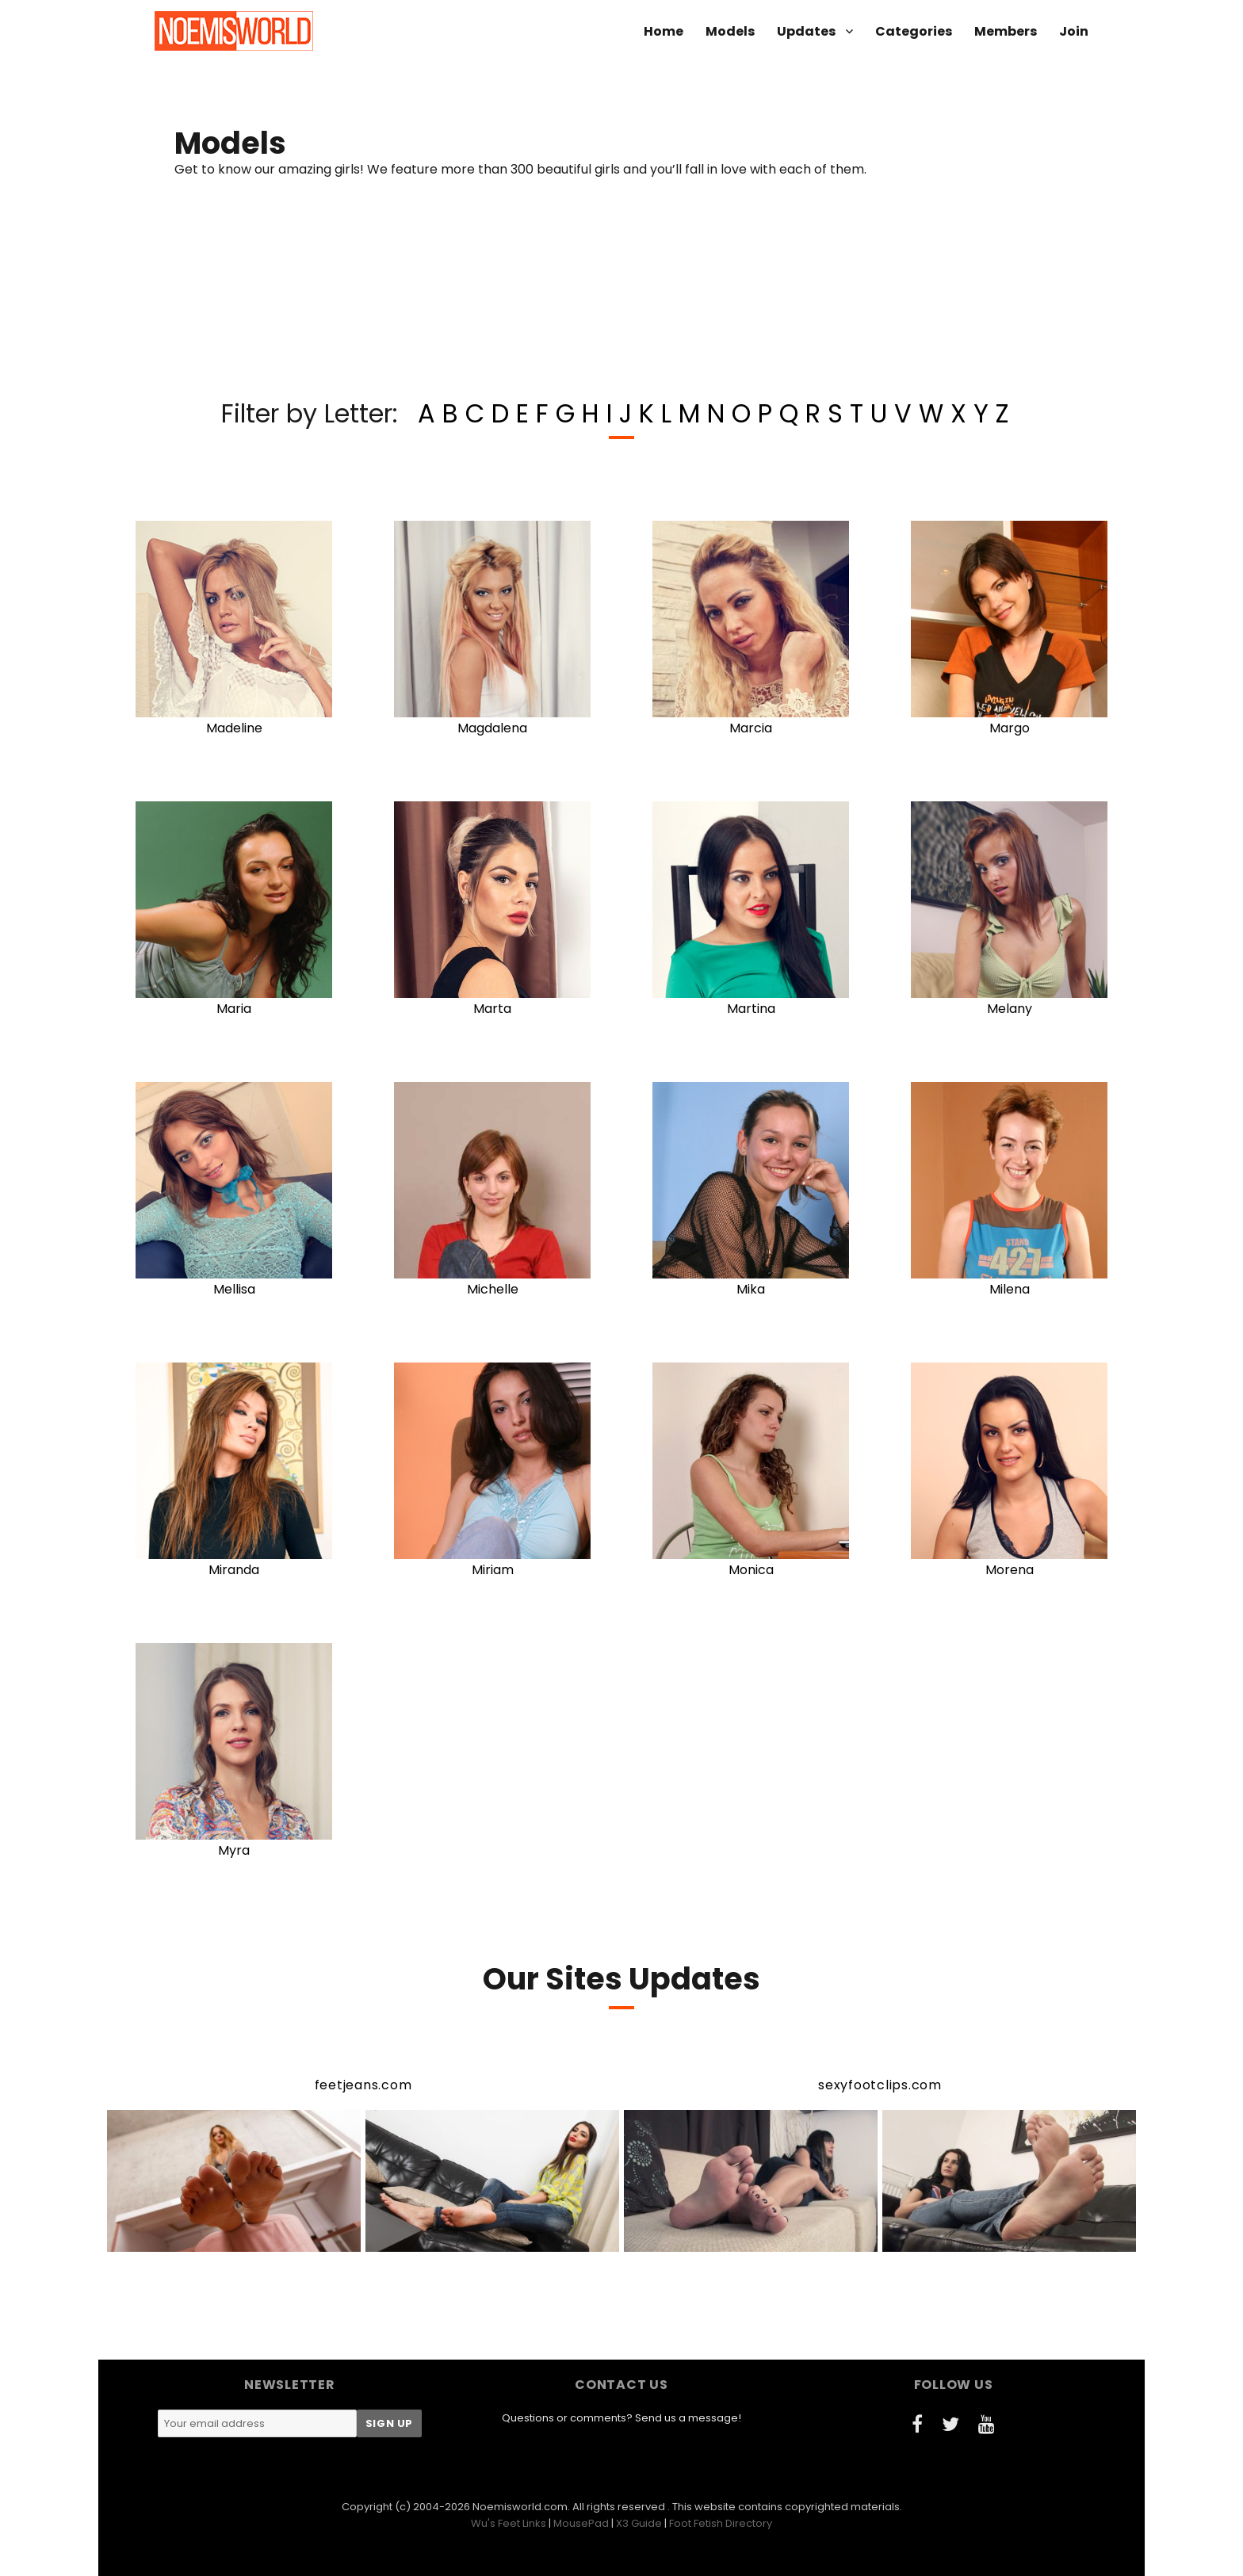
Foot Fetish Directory (720, 2523)
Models (730, 31)
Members (1005, 31)
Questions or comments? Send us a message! (621, 2417)
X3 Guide (639, 2523)
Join (1073, 31)
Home (663, 31)
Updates (806, 31)
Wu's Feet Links (508, 2523)
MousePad (581, 2523)
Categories (913, 31)
